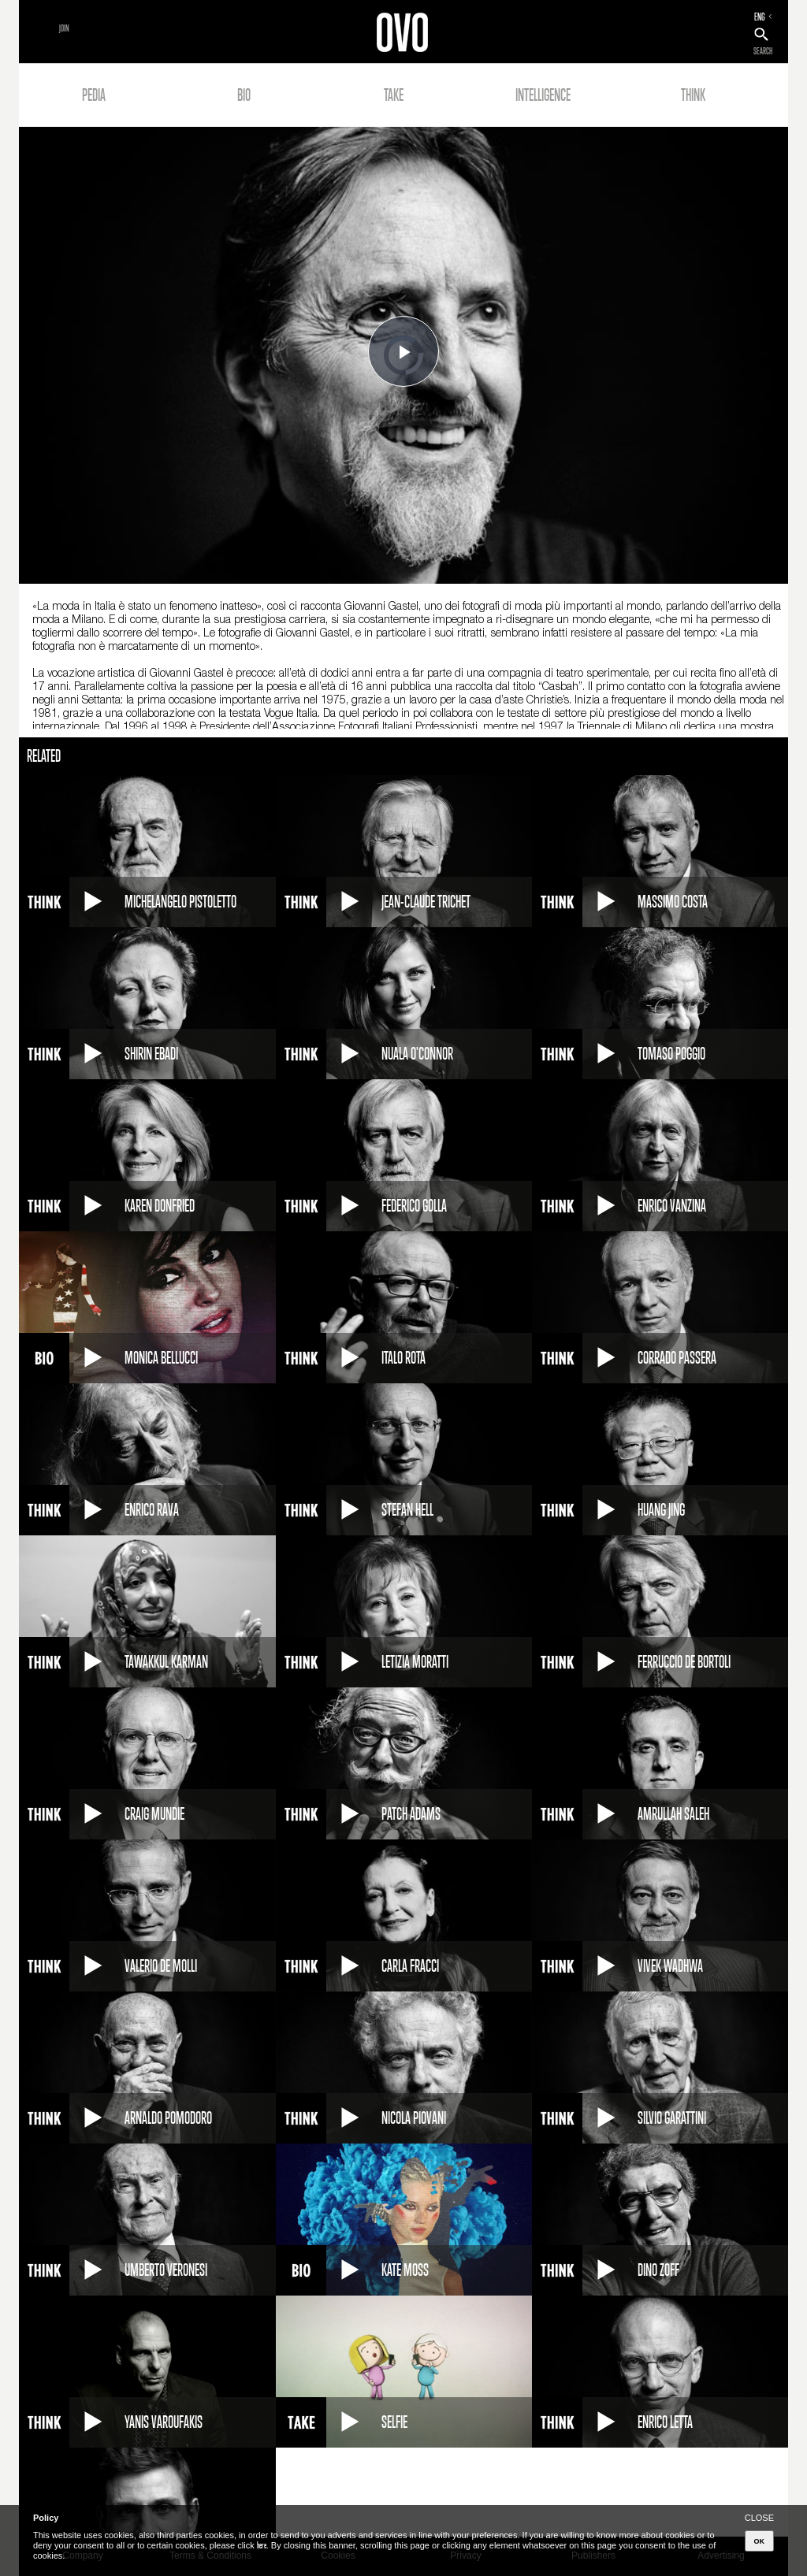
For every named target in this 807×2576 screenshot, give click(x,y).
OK (759, 2541)
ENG (759, 16)
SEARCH (762, 51)
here (261, 2545)
